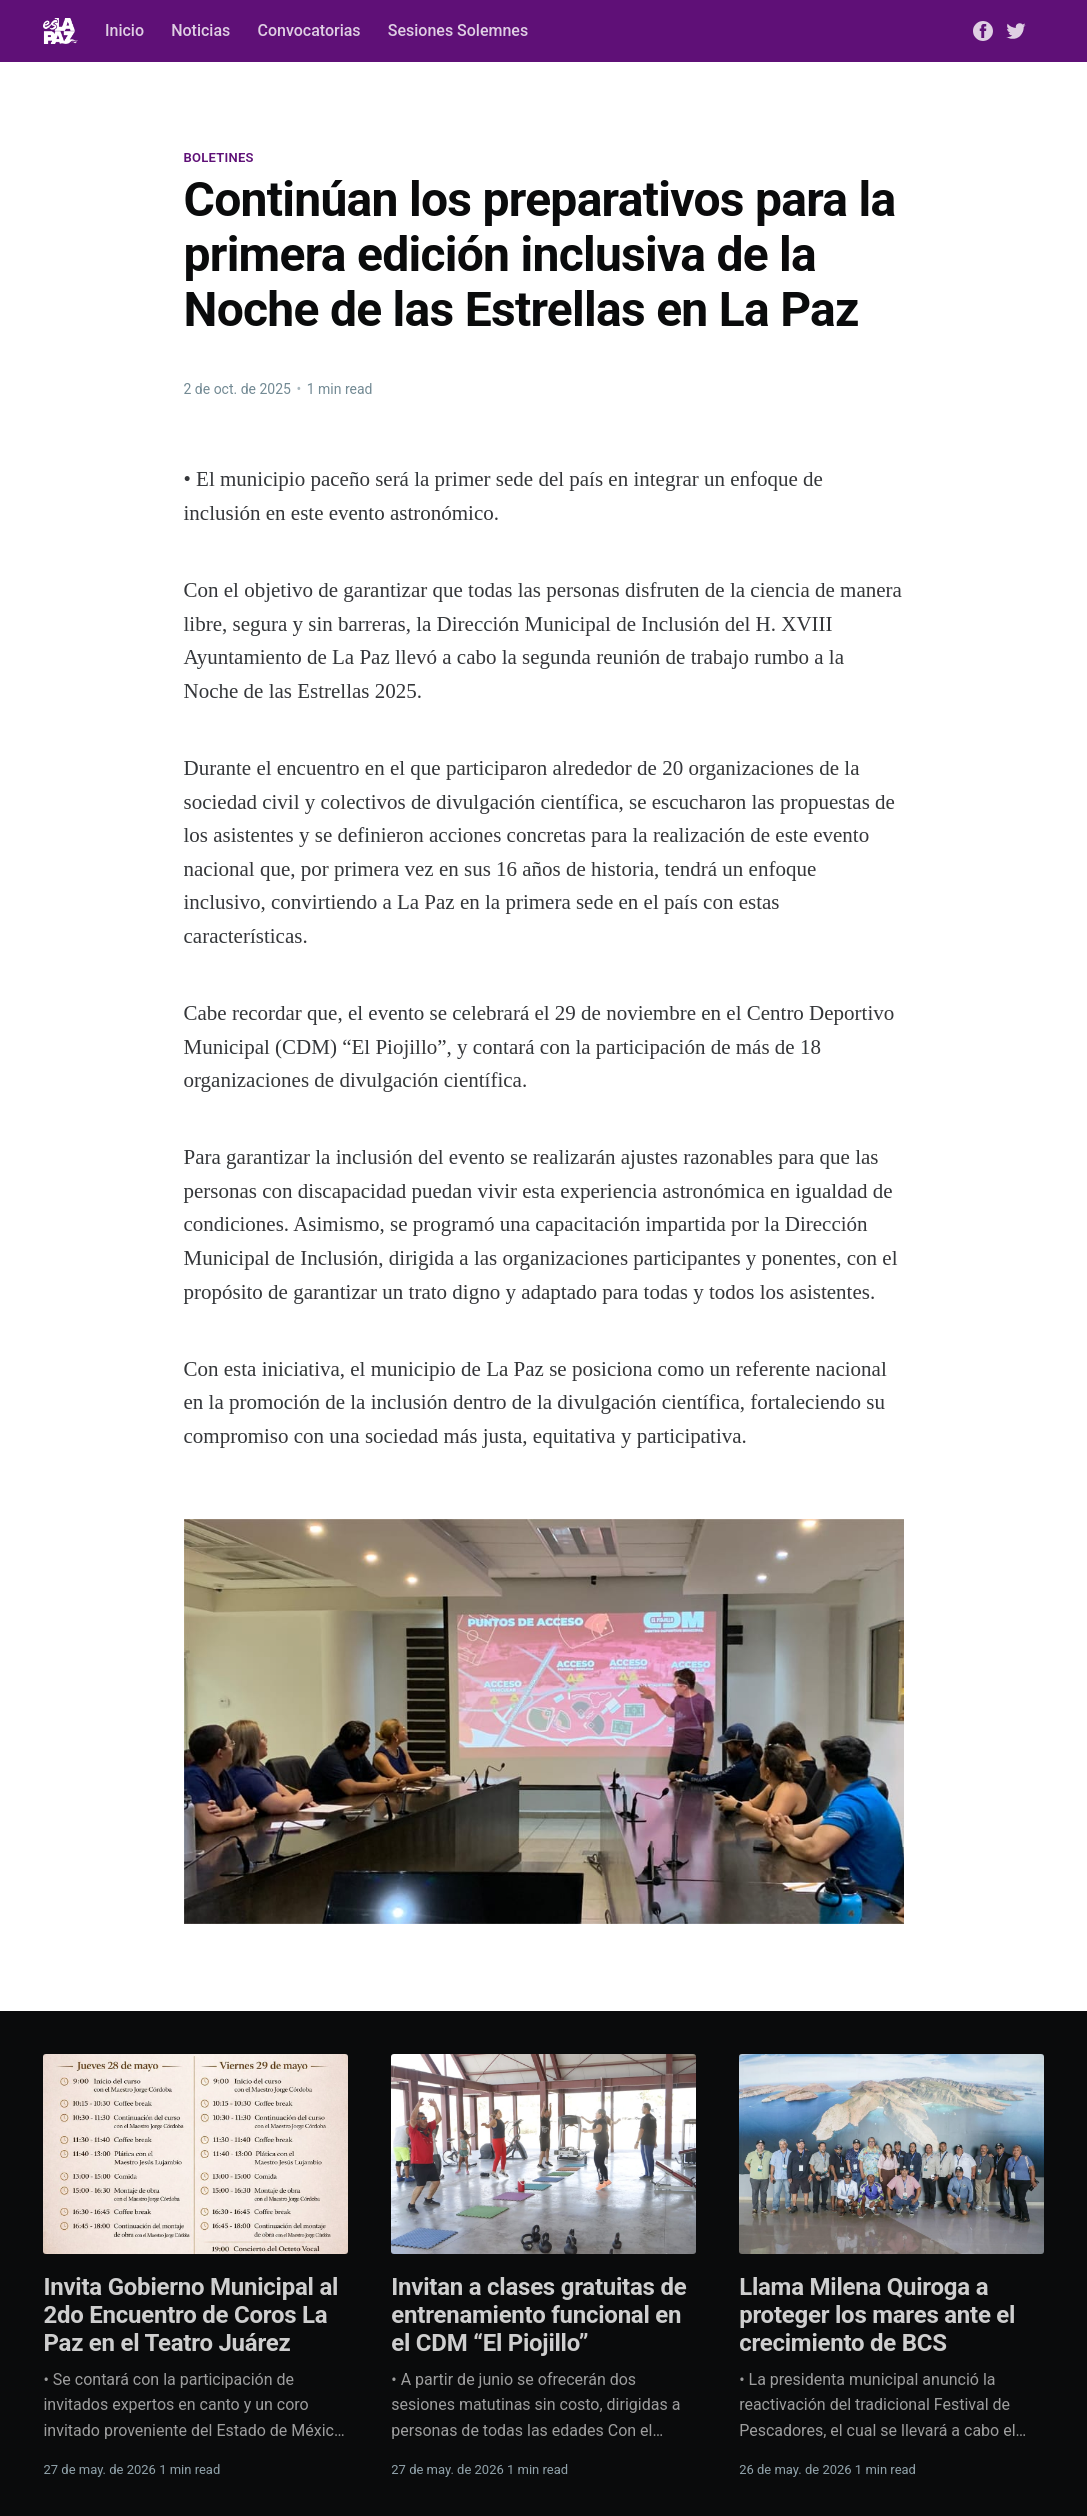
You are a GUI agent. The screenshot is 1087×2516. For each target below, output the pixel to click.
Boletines (219, 157)
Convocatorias (308, 30)
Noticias (200, 30)
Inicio (124, 30)
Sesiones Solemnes (458, 30)
